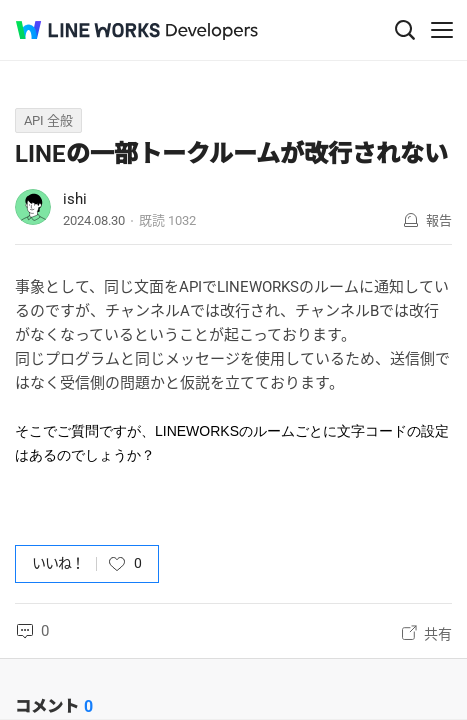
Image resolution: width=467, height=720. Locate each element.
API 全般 (48, 120)
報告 (439, 220)
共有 (438, 634)
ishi (75, 199)
